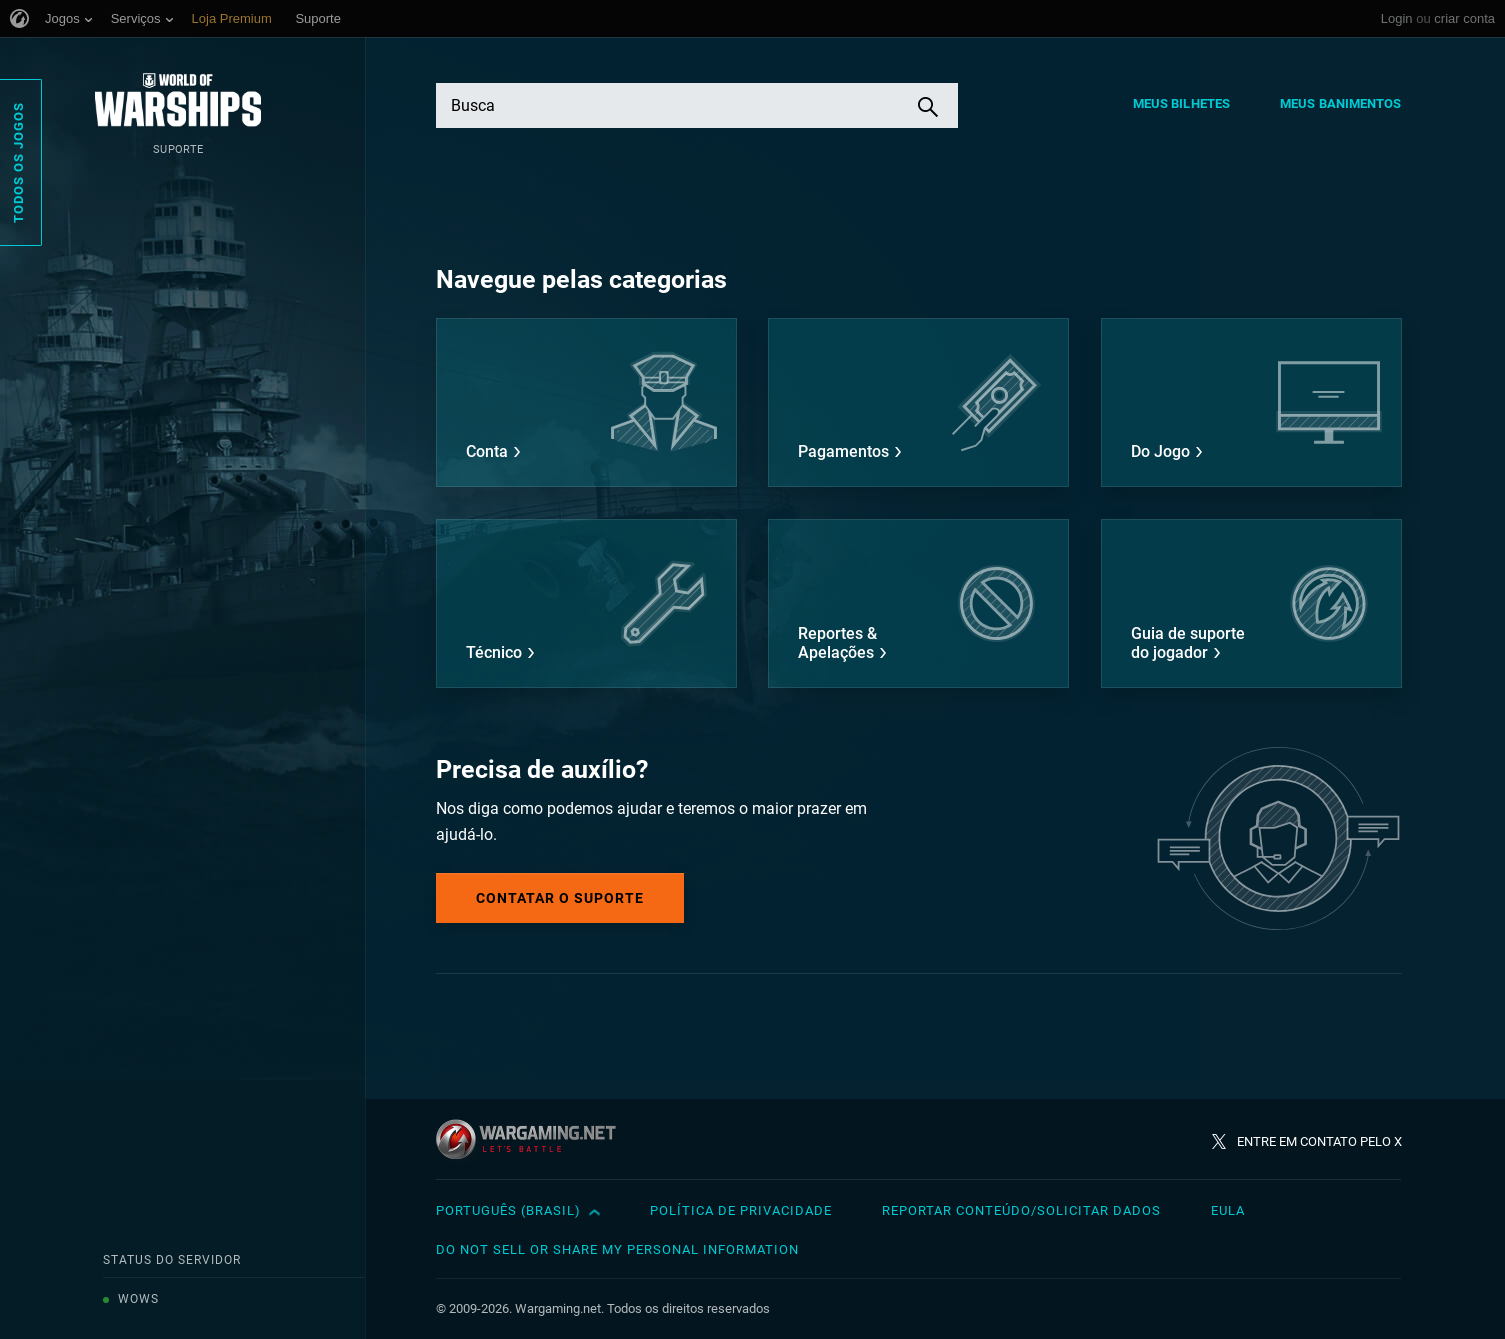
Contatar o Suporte (560, 898)
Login (1397, 18)
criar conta (1464, 18)
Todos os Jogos (18, 162)
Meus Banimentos (1341, 103)
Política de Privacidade (741, 1210)
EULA (1228, 1210)
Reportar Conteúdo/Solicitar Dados (1021, 1210)
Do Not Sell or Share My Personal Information (617, 1249)
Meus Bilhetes (1181, 103)
